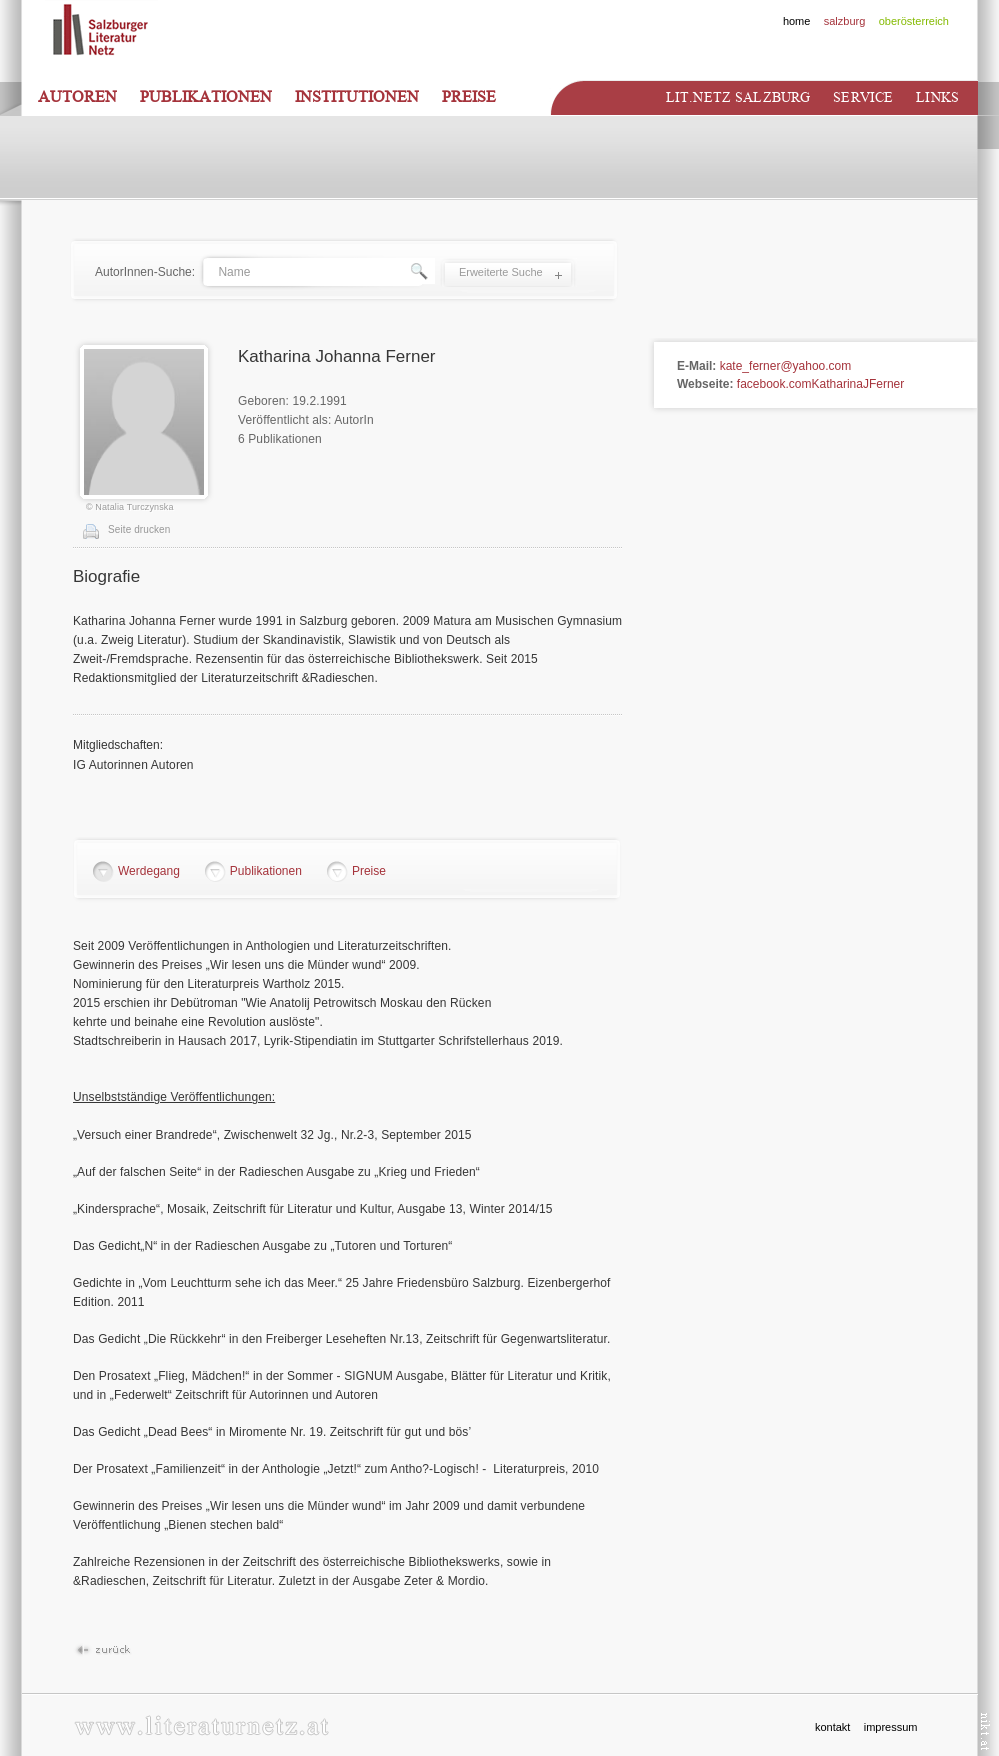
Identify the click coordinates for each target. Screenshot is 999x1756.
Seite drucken (139, 529)
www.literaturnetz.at (201, 1725)
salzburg (845, 21)
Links (937, 97)
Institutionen (357, 97)
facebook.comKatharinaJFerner (820, 384)
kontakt (832, 1727)
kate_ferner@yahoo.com (786, 366)
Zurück (102, 1650)
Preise (469, 97)
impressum (891, 1727)
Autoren (77, 97)
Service (863, 97)
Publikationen (206, 97)
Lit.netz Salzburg (738, 97)
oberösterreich (914, 21)
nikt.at (985, 1731)
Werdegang (149, 871)
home (797, 21)
